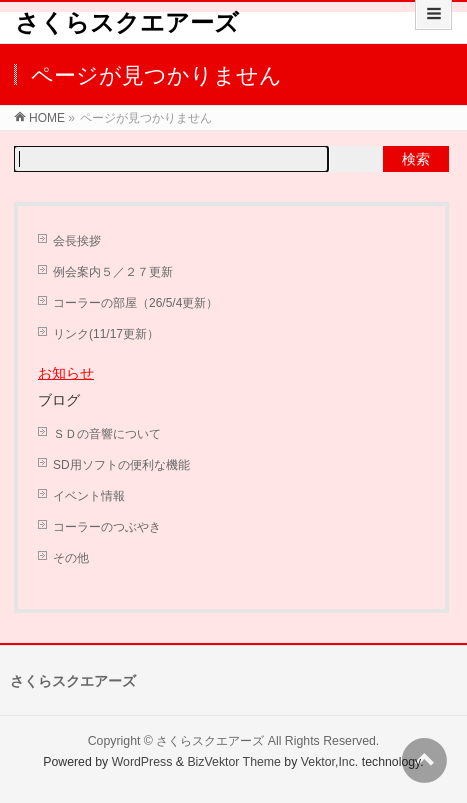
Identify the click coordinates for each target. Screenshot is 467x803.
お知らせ (66, 373)
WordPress (142, 762)
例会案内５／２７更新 (113, 272)
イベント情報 (89, 496)
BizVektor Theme (234, 762)
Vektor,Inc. (330, 762)
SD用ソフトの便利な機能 (121, 465)
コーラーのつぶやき (107, 527)
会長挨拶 (77, 241)
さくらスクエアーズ (127, 22)
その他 (71, 558)
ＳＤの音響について (107, 434)
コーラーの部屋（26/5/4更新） (135, 303)
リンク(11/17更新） (106, 334)
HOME (47, 118)
